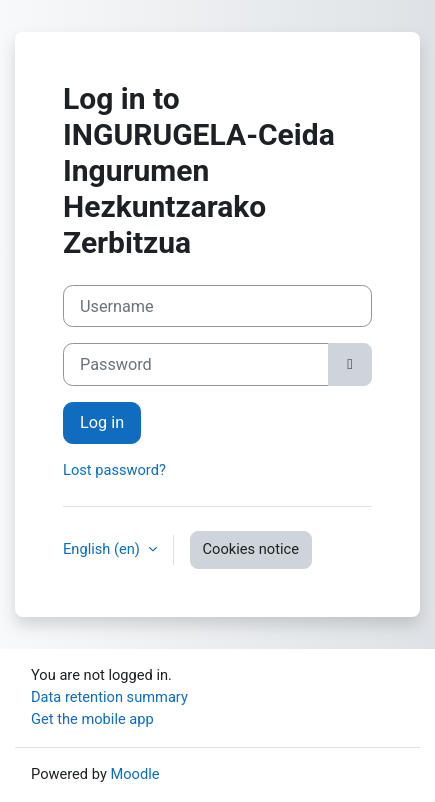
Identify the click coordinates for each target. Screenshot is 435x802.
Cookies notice (251, 549)
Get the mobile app (92, 719)
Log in (102, 422)
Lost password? (114, 470)
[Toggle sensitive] (350, 364)
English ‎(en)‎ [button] (103, 549)
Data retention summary (109, 697)
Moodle (134, 774)
